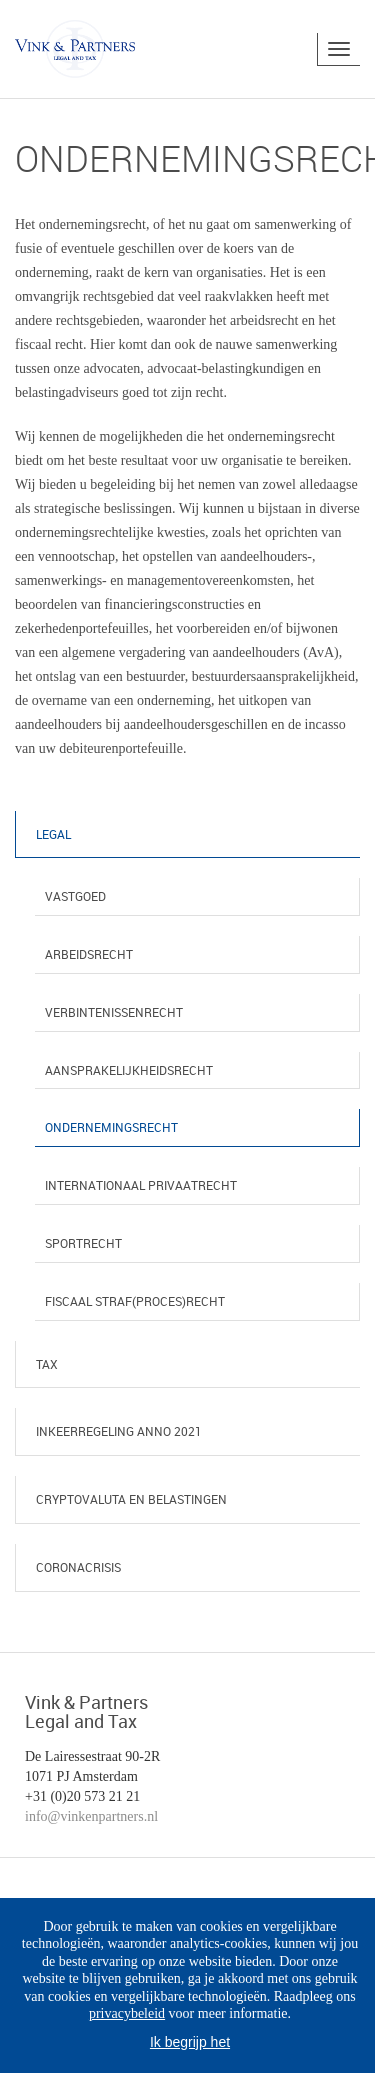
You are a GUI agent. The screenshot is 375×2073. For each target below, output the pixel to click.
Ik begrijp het (190, 2042)
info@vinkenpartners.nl (91, 1816)
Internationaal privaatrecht (141, 1185)
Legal (53, 834)
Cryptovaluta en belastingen (131, 1499)
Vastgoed (75, 896)
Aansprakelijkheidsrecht (129, 1070)
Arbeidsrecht (89, 954)
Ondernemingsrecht (111, 1127)
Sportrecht (83, 1243)
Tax (47, 1364)
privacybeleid (127, 2013)
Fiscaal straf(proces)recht (135, 1301)
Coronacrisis (78, 1567)
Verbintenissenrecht (114, 1012)
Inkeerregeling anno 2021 (119, 1431)
